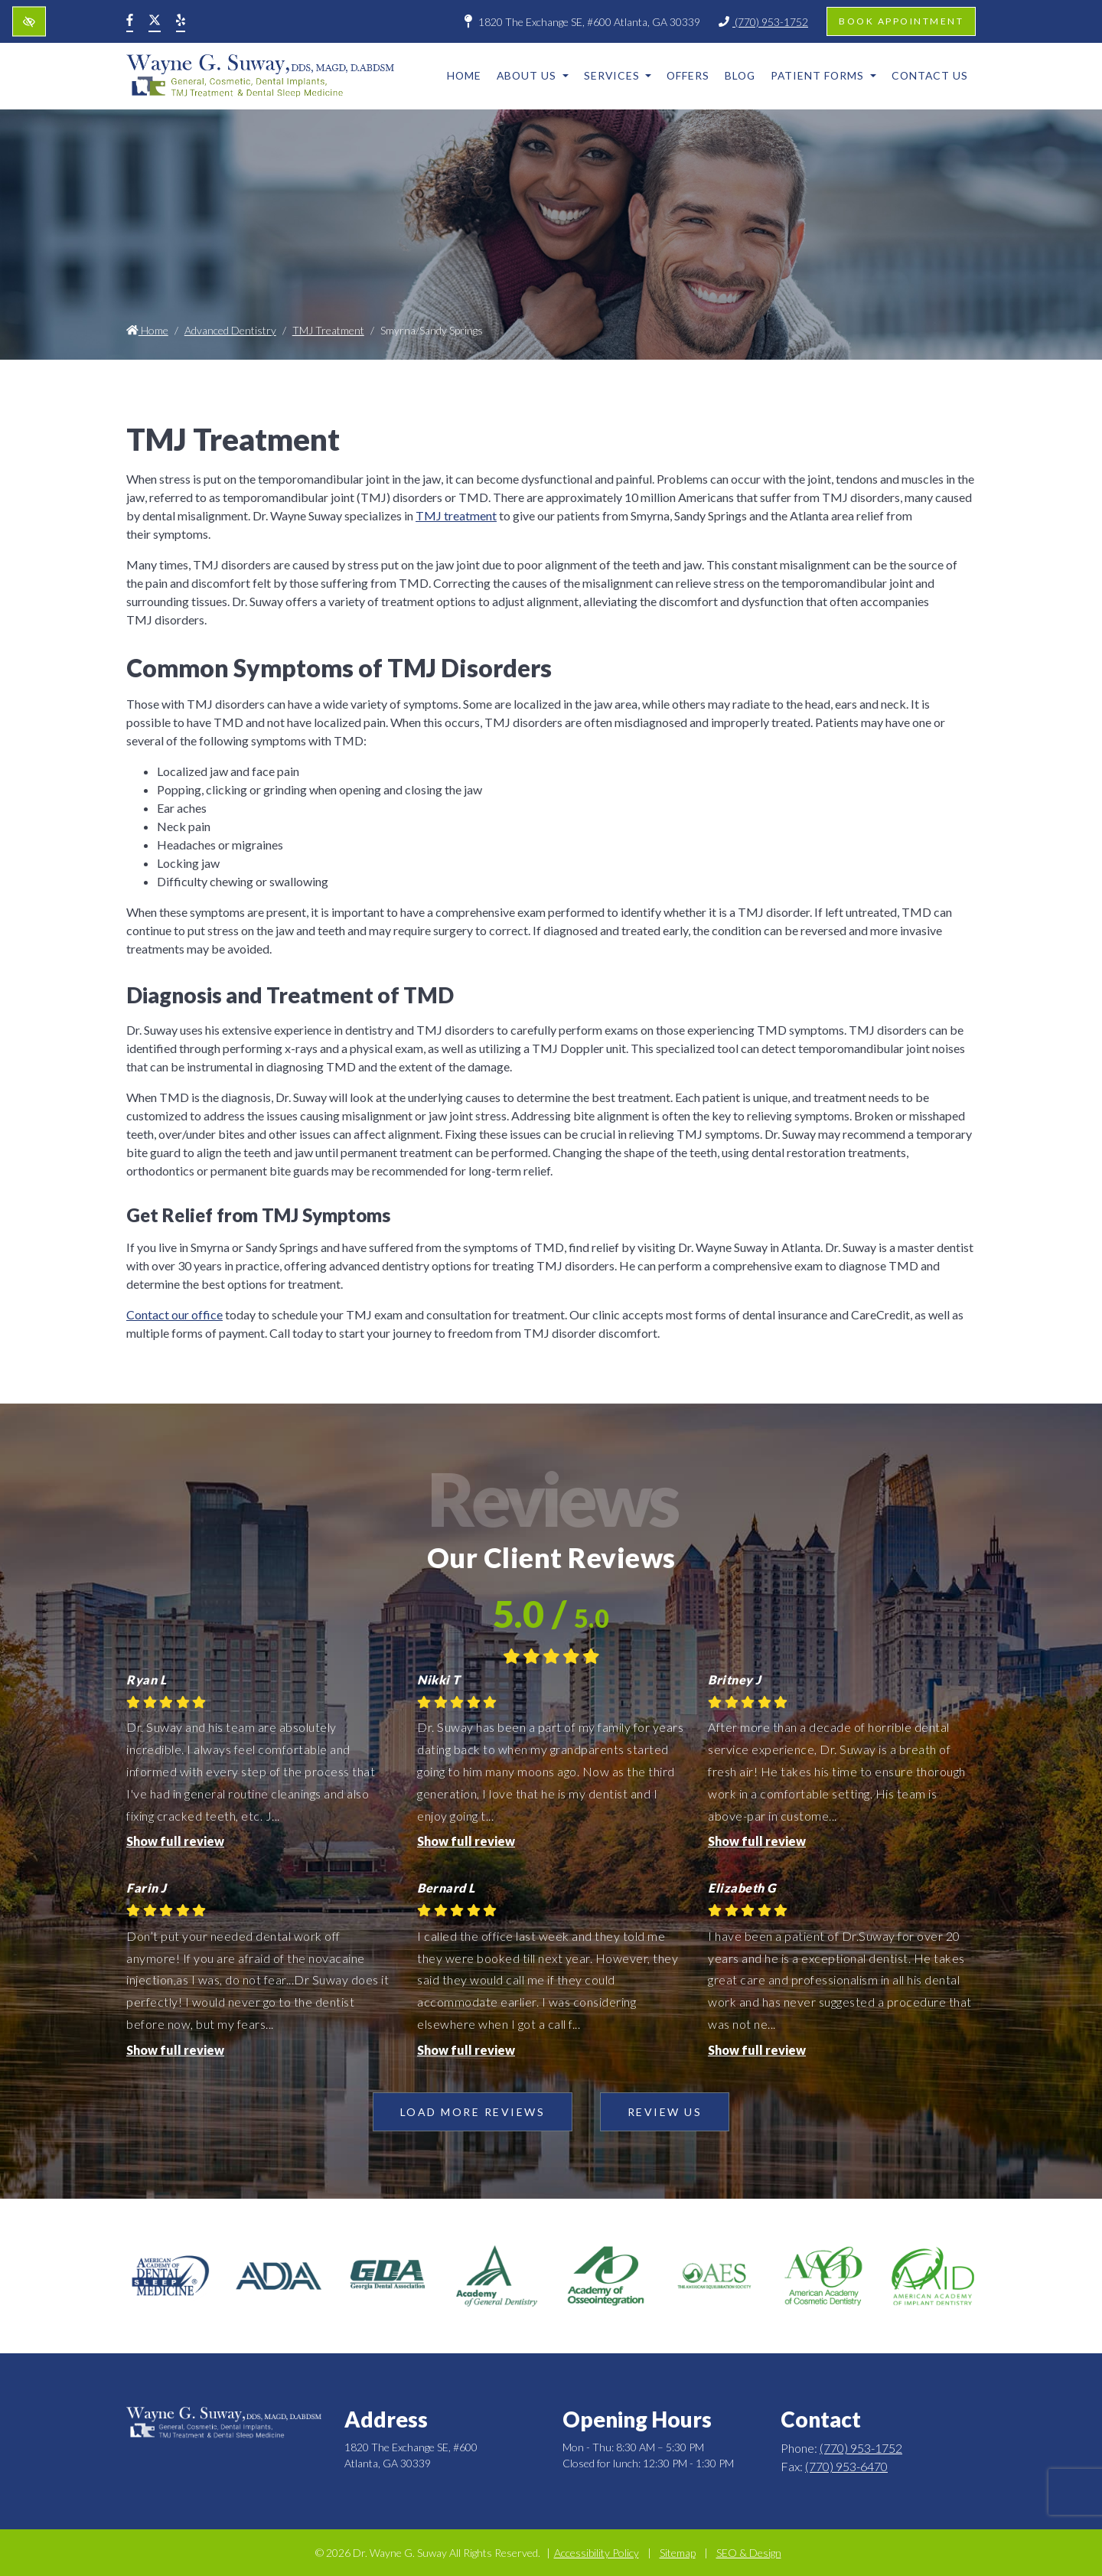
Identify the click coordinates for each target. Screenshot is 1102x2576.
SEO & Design (748, 2552)
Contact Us (930, 75)
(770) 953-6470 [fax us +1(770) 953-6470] (846, 2466)
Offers (688, 75)
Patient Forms (823, 75)
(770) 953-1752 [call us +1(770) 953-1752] (763, 21)
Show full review (175, 1841)
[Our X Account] (154, 21)
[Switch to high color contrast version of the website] (29, 22)
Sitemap (678, 2552)
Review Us (665, 2111)
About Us (533, 75)
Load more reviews (473, 2111)
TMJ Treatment (328, 330)
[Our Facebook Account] (129, 21)
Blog (740, 75)
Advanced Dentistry (230, 330)
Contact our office (174, 1314)
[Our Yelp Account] (180, 21)
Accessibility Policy (596, 2552)
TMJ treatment (456, 515)
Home (464, 75)
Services (618, 75)
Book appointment (901, 21)
